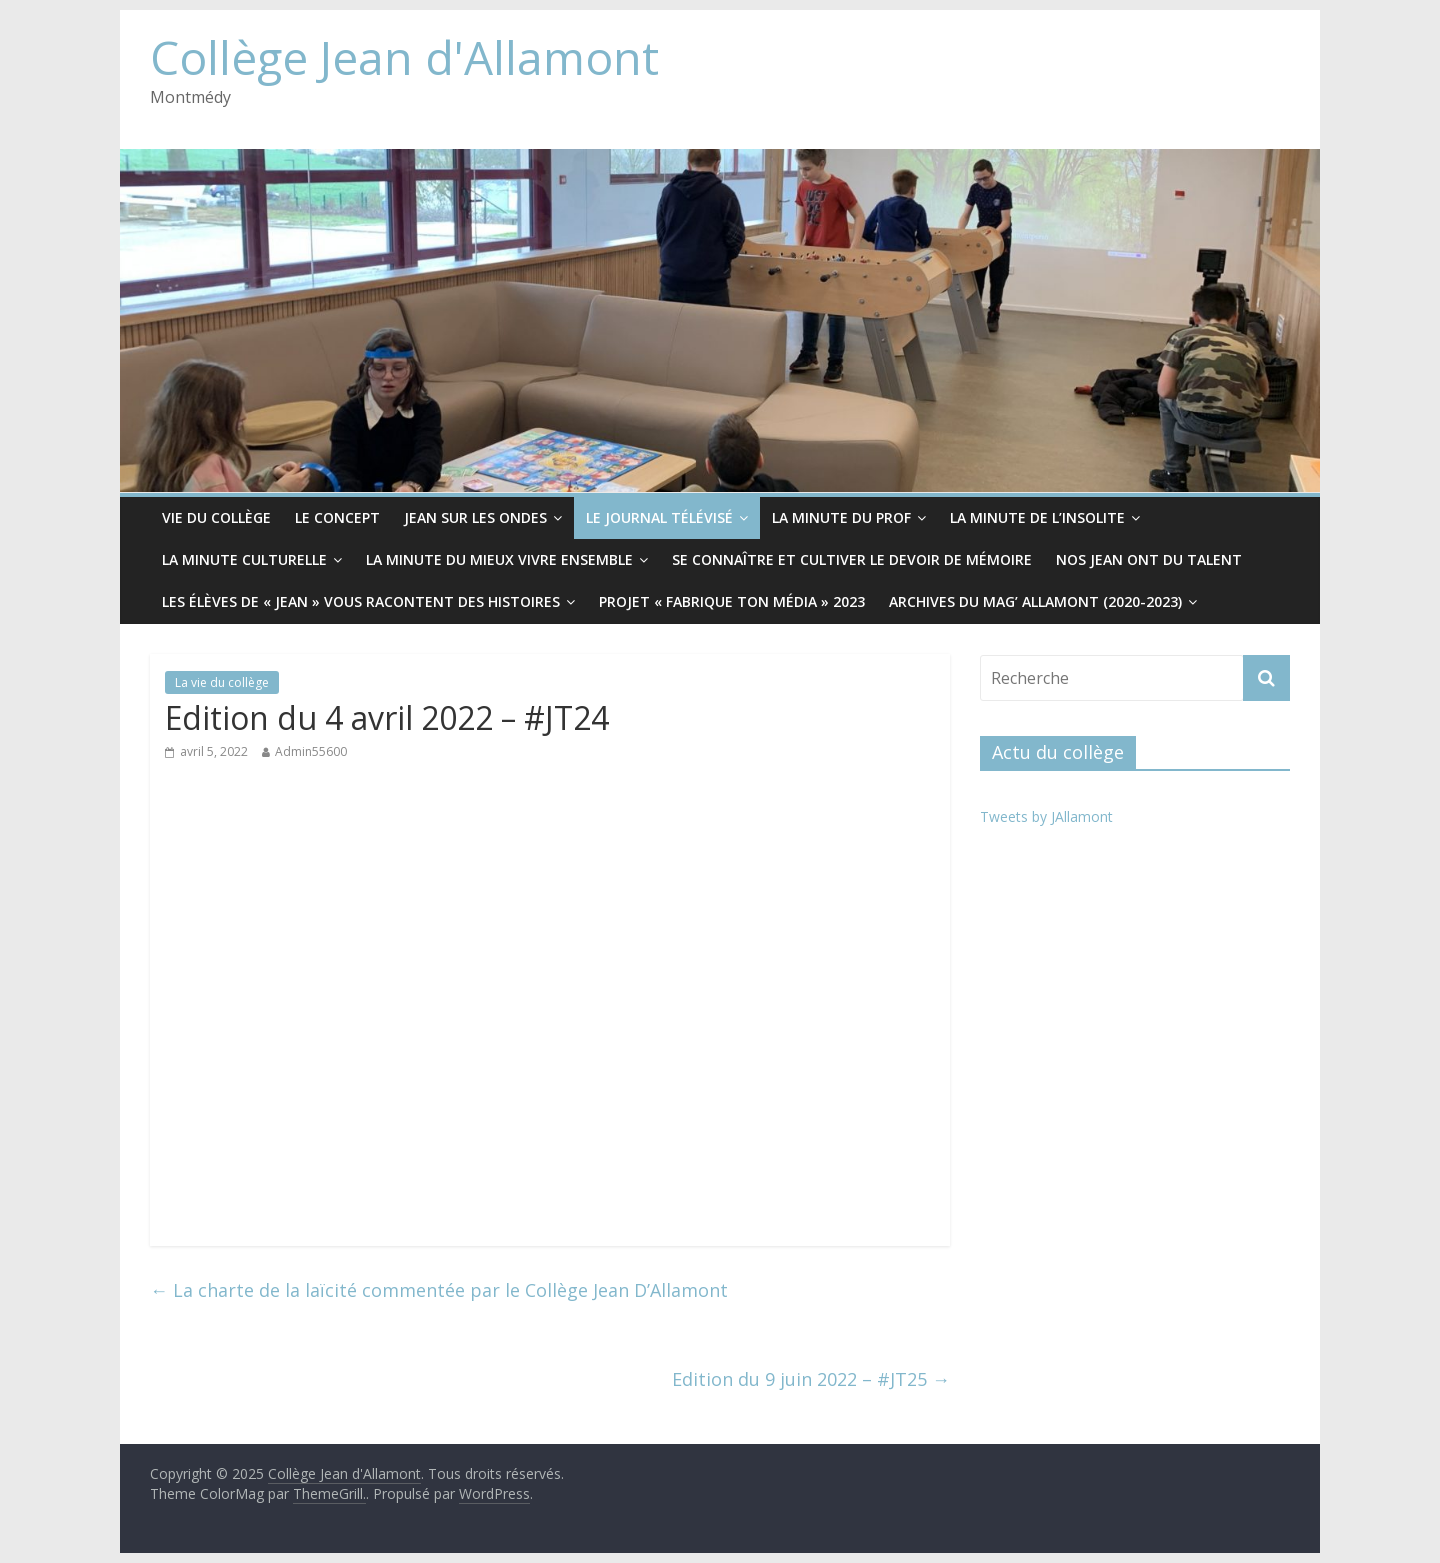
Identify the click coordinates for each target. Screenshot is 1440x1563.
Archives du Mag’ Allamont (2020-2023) (1035, 601)
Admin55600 (311, 751)
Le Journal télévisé (659, 517)
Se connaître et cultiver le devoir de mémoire (852, 559)
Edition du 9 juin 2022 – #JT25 (811, 1379)
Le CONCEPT (337, 517)
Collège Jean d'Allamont (404, 57)
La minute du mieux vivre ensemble (499, 559)
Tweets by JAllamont (1046, 816)
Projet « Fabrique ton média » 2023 (732, 601)
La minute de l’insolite (1037, 517)
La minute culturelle (244, 559)
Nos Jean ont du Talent (1149, 559)
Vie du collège (216, 517)
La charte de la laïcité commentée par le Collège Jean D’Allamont (439, 1290)
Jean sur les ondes (475, 517)
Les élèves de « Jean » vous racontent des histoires (361, 601)
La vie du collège (222, 682)
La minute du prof (841, 517)
